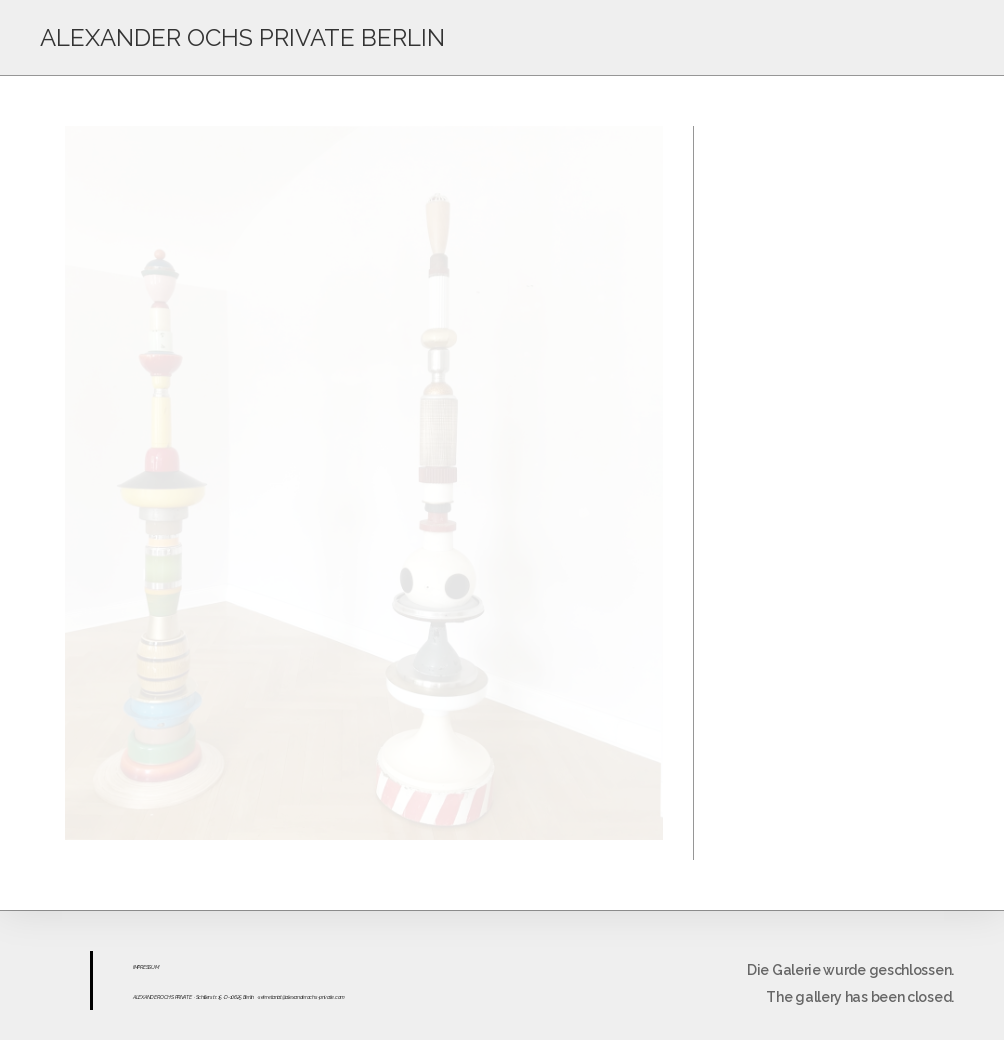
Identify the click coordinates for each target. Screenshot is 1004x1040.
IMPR (138, 967)
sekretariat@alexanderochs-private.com (301, 997)
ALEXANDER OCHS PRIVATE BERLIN (242, 37)
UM (154, 967)
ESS (147, 967)
